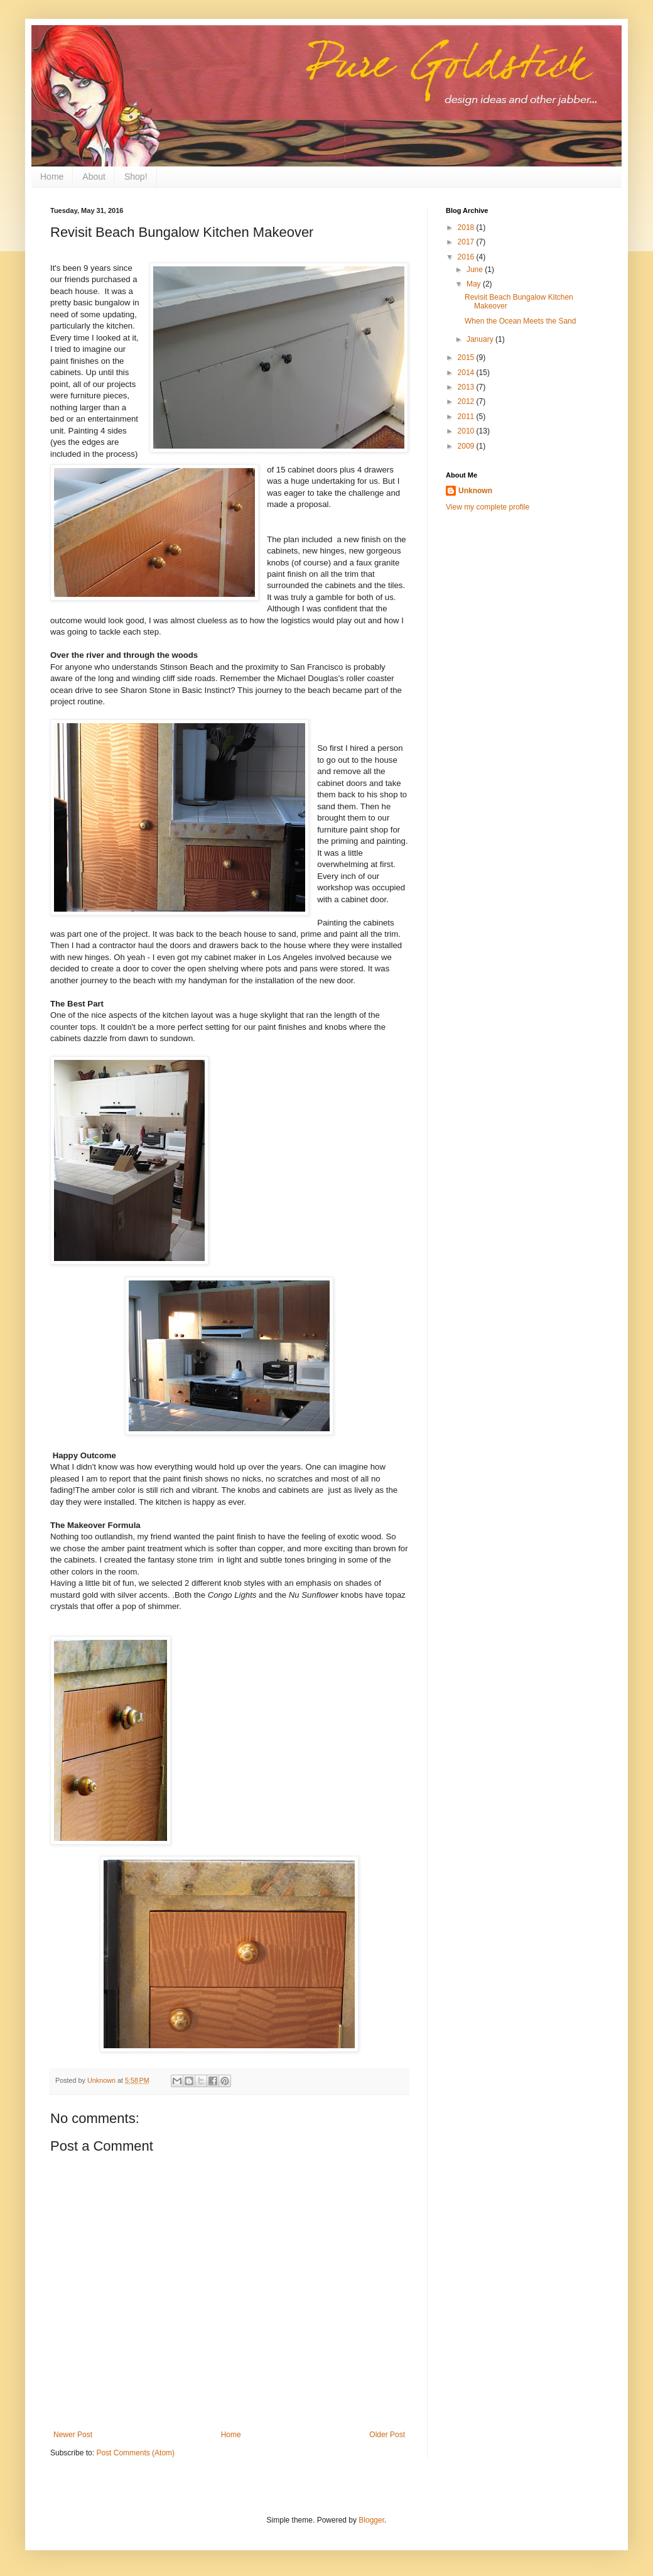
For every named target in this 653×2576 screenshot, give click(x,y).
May (475, 284)
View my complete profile (487, 507)
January (481, 339)
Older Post (387, 2434)
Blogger (371, 2520)
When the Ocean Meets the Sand (520, 321)
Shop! (136, 177)
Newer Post (72, 2434)
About (93, 177)
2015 (467, 357)
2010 (467, 431)
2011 (467, 416)
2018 (467, 227)
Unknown (475, 490)
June (476, 269)
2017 (467, 241)
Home (51, 177)
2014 (467, 372)
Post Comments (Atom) (135, 2452)
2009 (467, 446)
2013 (467, 387)
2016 (467, 257)
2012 (467, 401)
